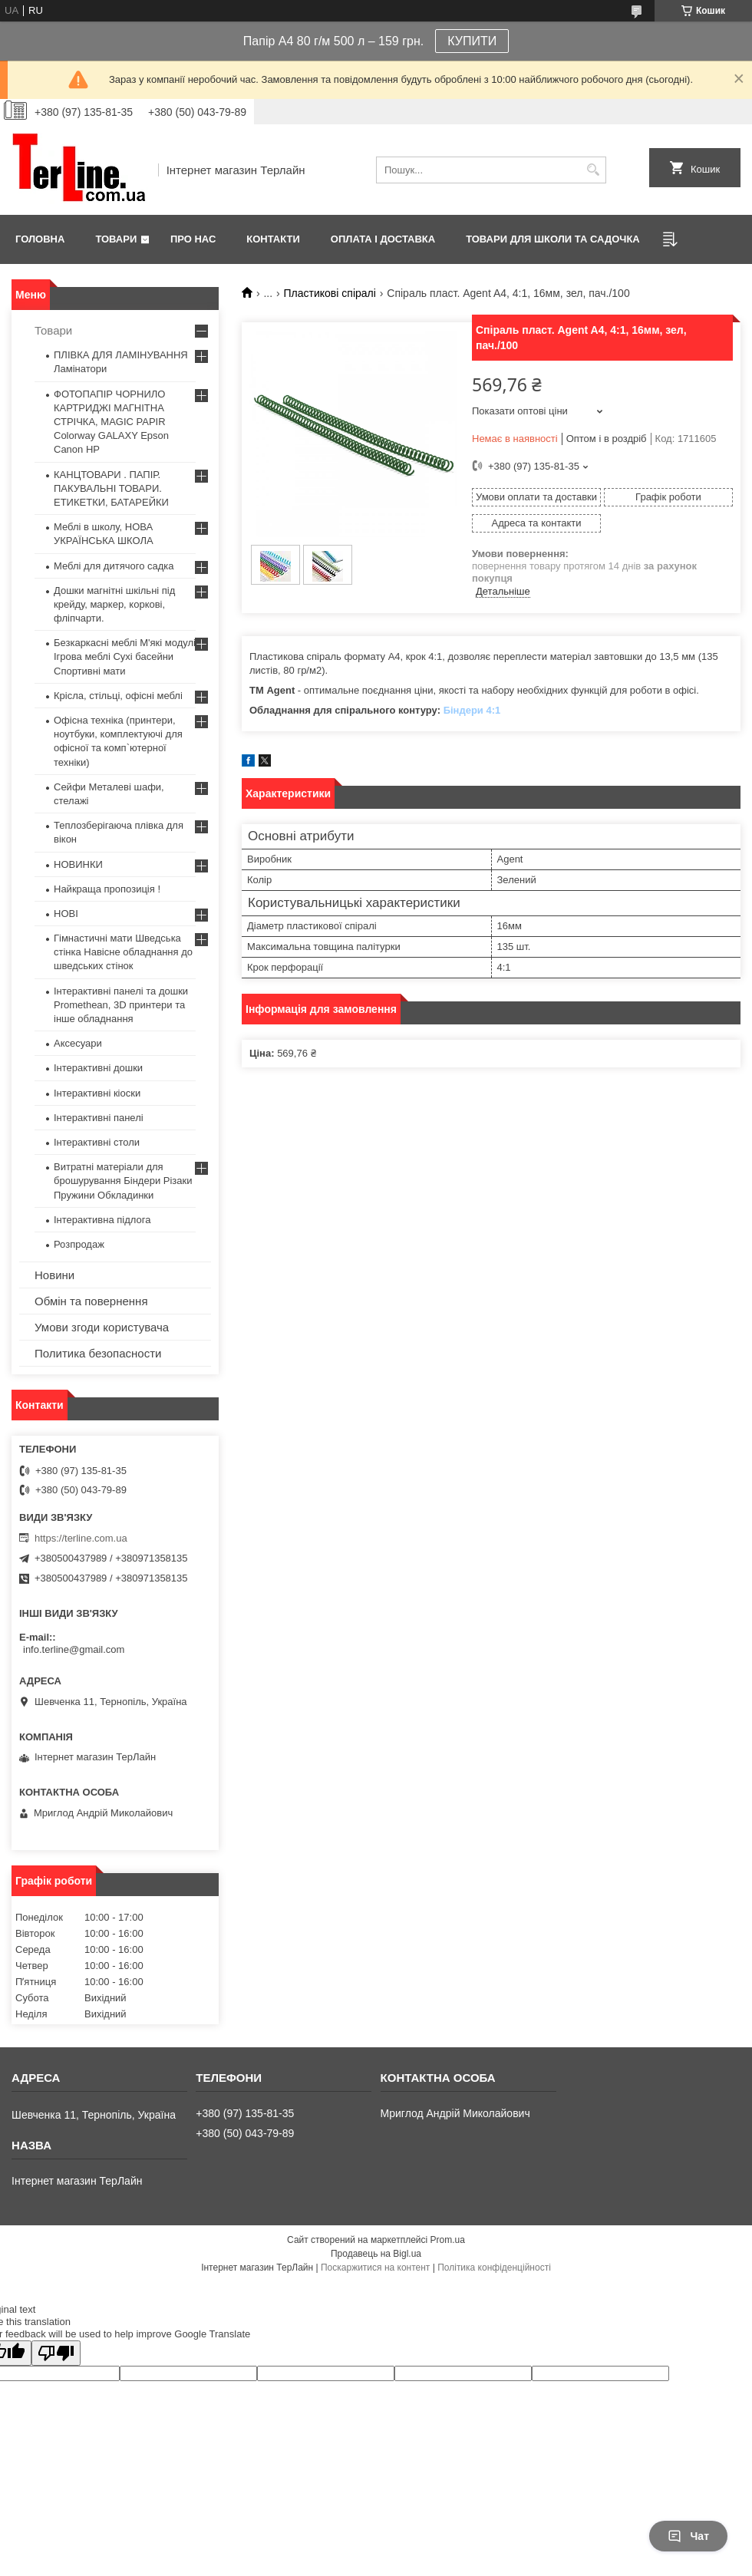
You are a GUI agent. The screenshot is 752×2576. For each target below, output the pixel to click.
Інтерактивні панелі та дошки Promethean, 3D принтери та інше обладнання (121, 1004)
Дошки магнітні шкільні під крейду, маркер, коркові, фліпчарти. (114, 604)
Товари (116, 239)
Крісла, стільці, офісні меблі (118, 695)
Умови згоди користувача (102, 1327)
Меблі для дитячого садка (114, 566)
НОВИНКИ (78, 864)
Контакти (273, 239)
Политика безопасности (98, 1353)
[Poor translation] (56, 2353)
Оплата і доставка (383, 239)
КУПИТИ (471, 41)
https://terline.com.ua (81, 1538)
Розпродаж (79, 1244)
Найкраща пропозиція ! (107, 889)
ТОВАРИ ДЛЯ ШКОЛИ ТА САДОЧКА (553, 239)
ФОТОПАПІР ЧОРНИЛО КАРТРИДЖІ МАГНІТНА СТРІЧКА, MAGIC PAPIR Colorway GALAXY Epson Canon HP (111, 422)
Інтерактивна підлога (102, 1219)
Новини (54, 1274)
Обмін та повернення (91, 1301)
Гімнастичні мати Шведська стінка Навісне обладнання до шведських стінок (123, 951)
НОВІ (66, 913)
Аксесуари (78, 1043)
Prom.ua (447, 2240)
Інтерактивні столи (97, 1142)
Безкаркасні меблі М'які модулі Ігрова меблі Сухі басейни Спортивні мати (125, 656)
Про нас (193, 239)
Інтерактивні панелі (98, 1117)
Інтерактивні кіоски (97, 1093)
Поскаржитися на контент (375, 2267)
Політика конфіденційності (494, 2267)
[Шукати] (592, 170)
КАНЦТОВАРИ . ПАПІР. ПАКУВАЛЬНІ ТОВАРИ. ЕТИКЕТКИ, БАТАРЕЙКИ (111, 488)
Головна (39, 239)
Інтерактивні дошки (98, 1068)
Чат (688, 2536)
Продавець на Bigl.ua (376, 2253)
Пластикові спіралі (330, 293)
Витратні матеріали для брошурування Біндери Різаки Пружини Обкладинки (123, 1180)
